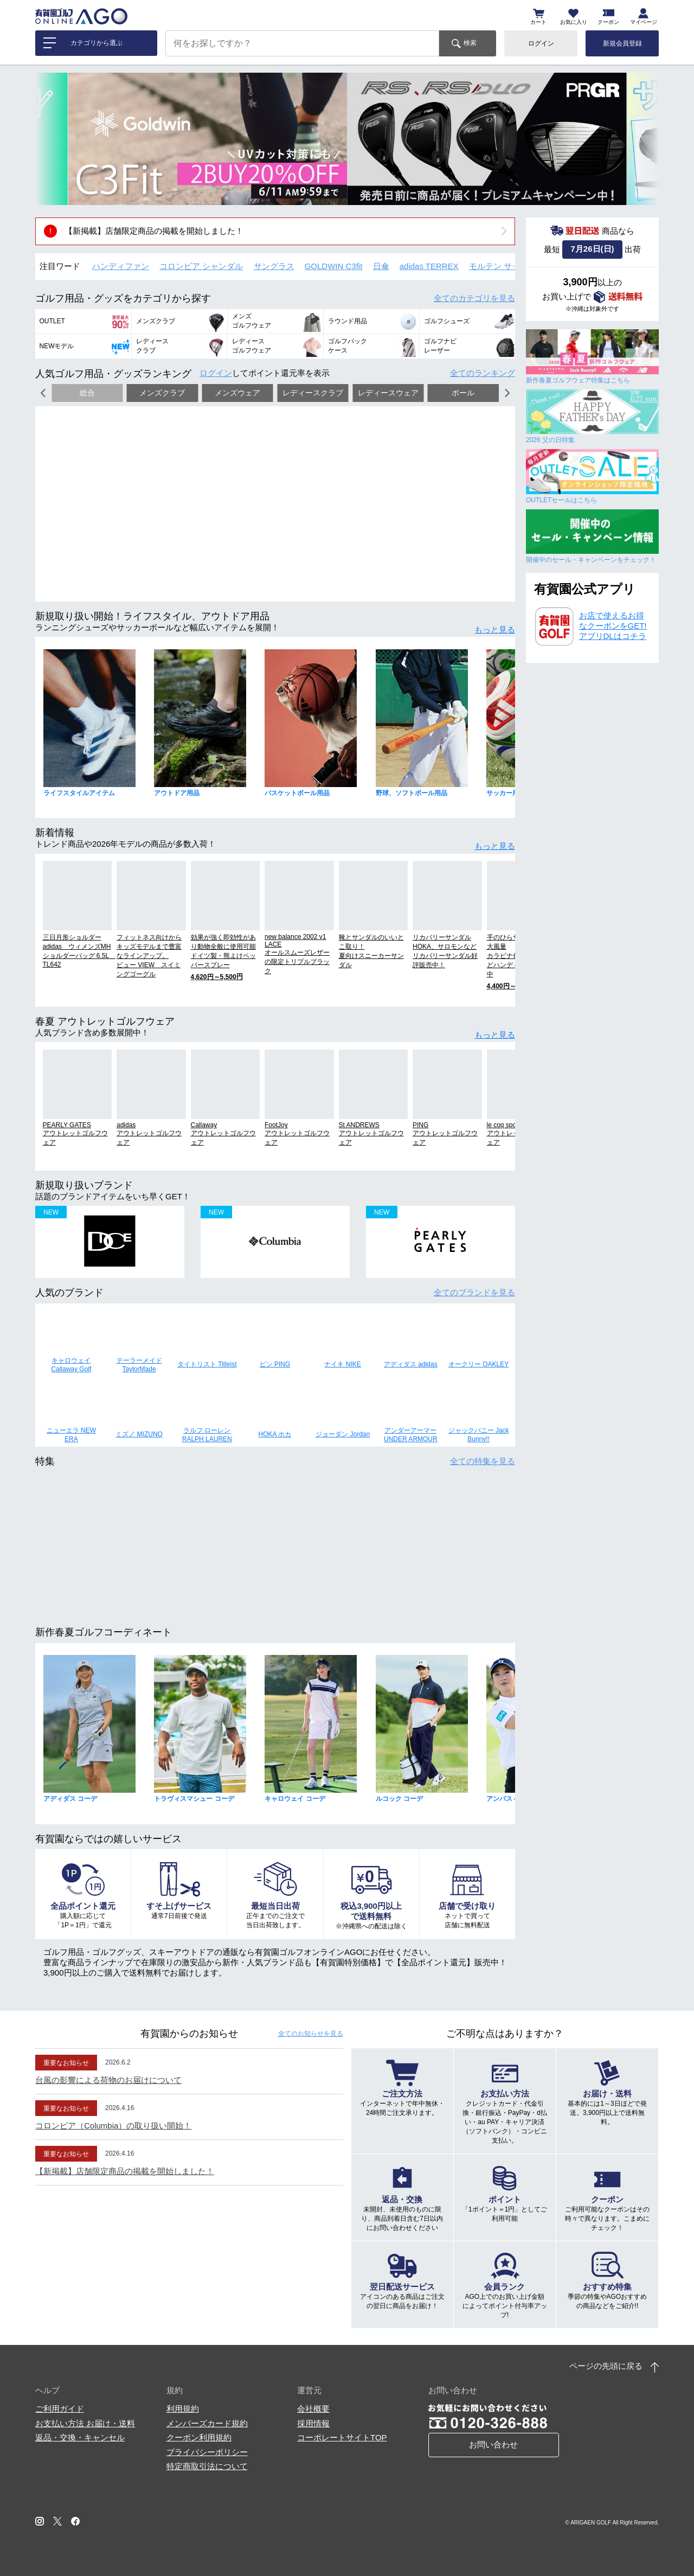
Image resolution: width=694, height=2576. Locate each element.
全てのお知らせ (310, 2033)
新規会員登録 (622, 43)
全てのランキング (482, 373)
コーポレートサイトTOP (342, 2437)
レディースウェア (388, 393)
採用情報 (313, 2423)
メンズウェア (237, 393)
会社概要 (313, 2408)
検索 (470, 43)
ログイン (541, 43)
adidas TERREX (429, 266)
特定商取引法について (207, 2466)
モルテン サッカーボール (515, 266)
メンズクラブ (162, 393)
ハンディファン (120, 266)
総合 (87, 393)
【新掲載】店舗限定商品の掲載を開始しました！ (154, 230)
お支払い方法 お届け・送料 (85, 2423)
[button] (51, 139)
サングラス (274, 266)
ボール (463, 393)
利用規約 (182, 2408)
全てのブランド (474, 1292)
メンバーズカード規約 (207, 2423)
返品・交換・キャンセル (80, 2437)
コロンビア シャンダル (201, 266)
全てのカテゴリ (474, 298)
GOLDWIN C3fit (334, 266)
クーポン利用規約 (199, 2437)
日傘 (381, 266)
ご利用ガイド (59, 2408)
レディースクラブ (312, 393)
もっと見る (494, 629)
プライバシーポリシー (207, 2452)
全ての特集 (482, 1461)
